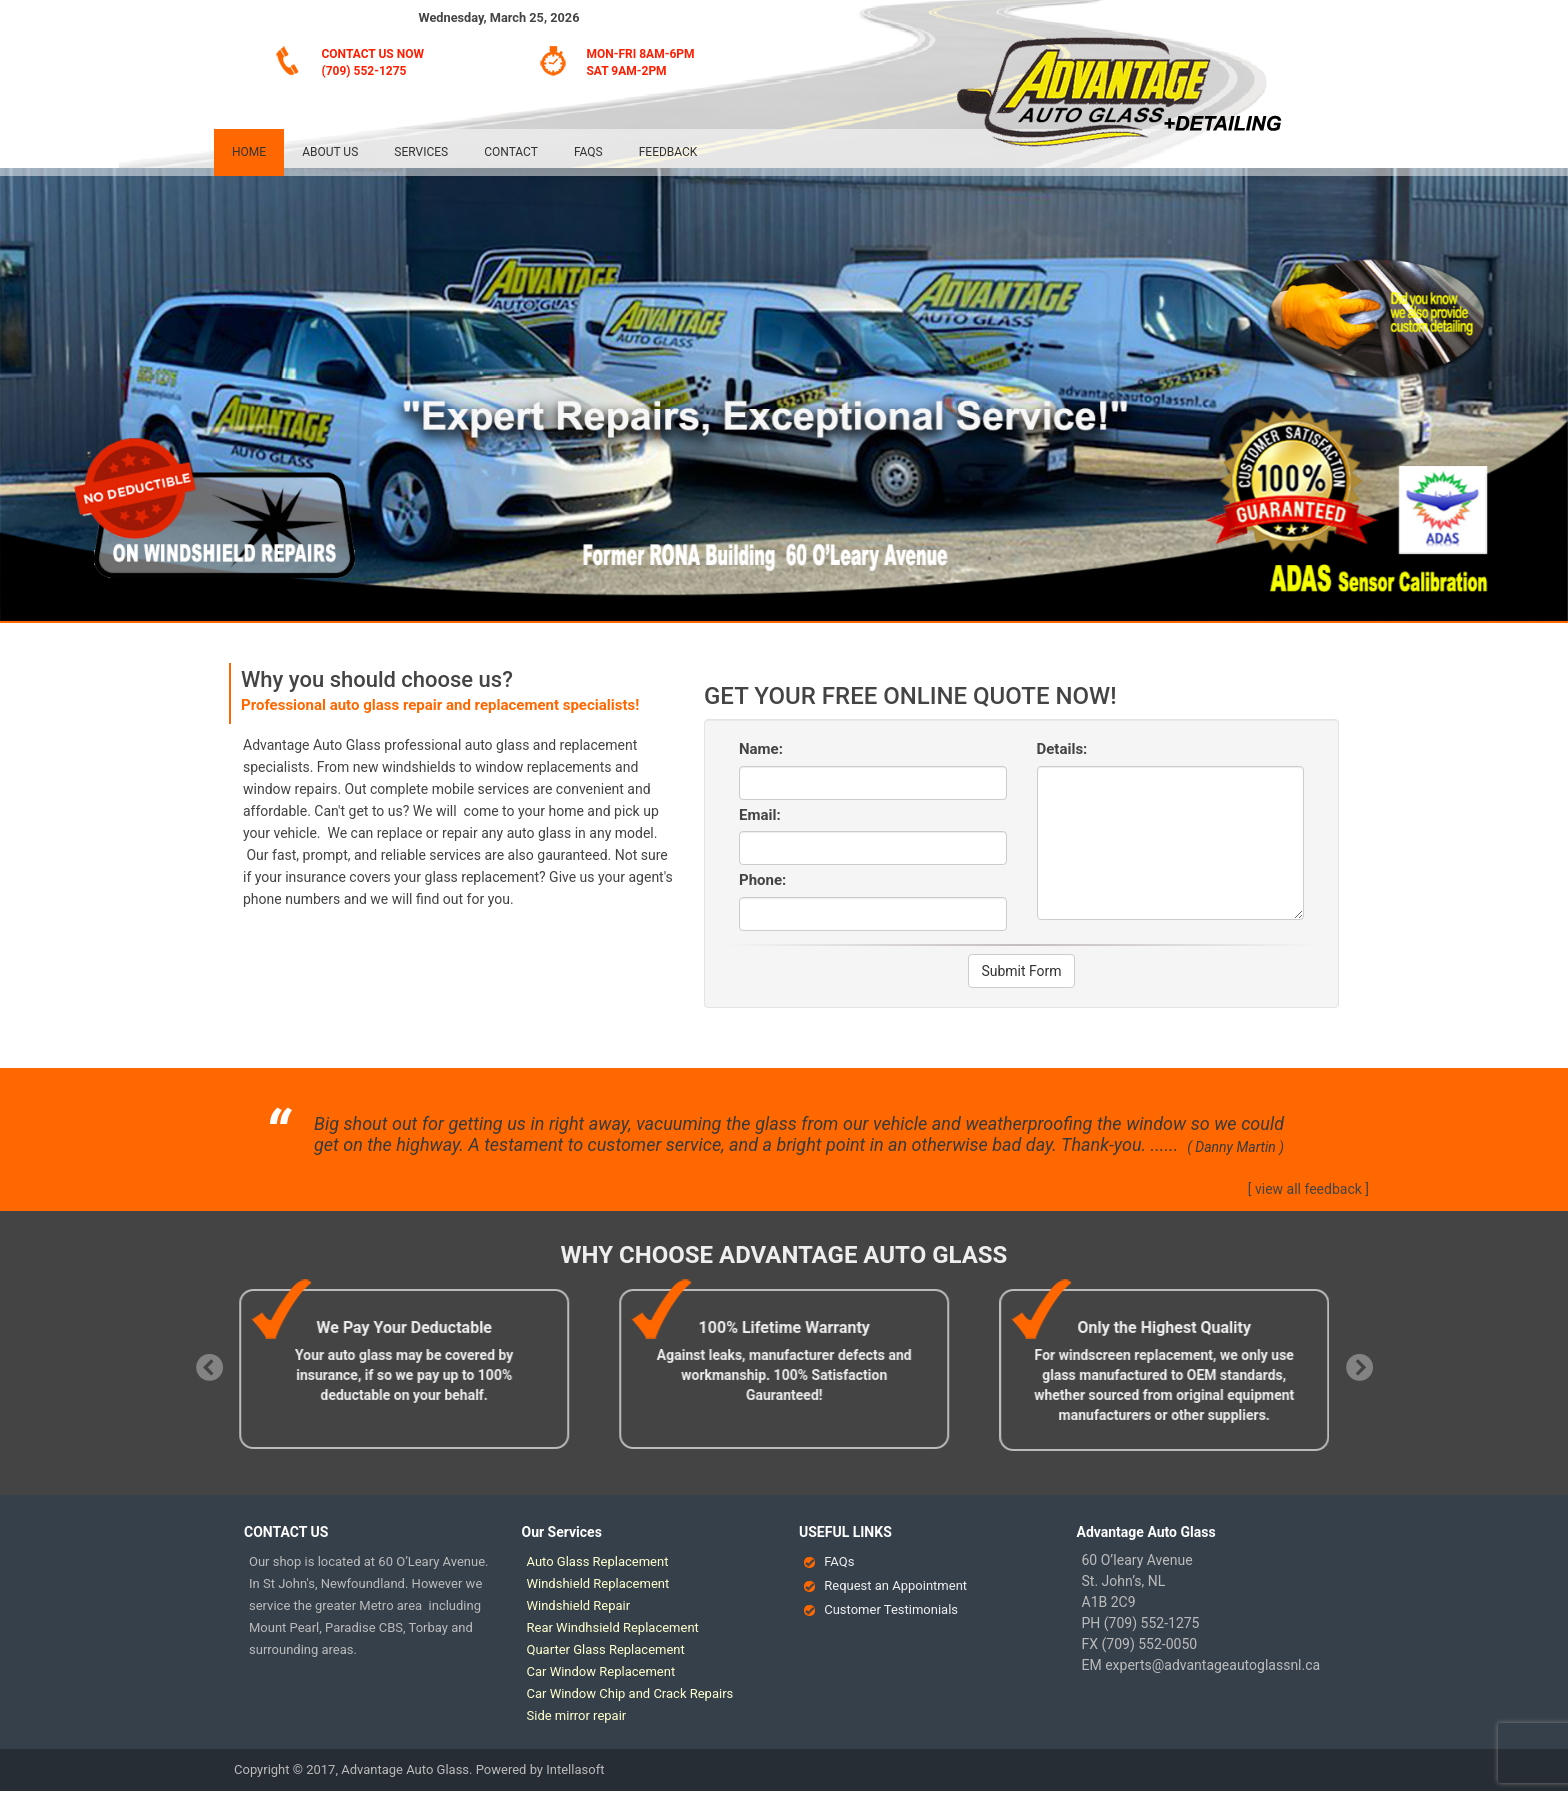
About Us (330, 152)
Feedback (668, 152)
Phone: (762, 880)
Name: (761, 749)
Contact (511, 152)
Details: (1062, 749)
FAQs (588, 152)
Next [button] (1354, 1364)
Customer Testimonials (891, 1609)
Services (421, 152)
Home (249, 152)
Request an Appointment (895, 1585)
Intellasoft (575, 1769)
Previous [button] (204, 1364)
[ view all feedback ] (1308, 1189)
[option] (413, 1369)
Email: (760, 815)
